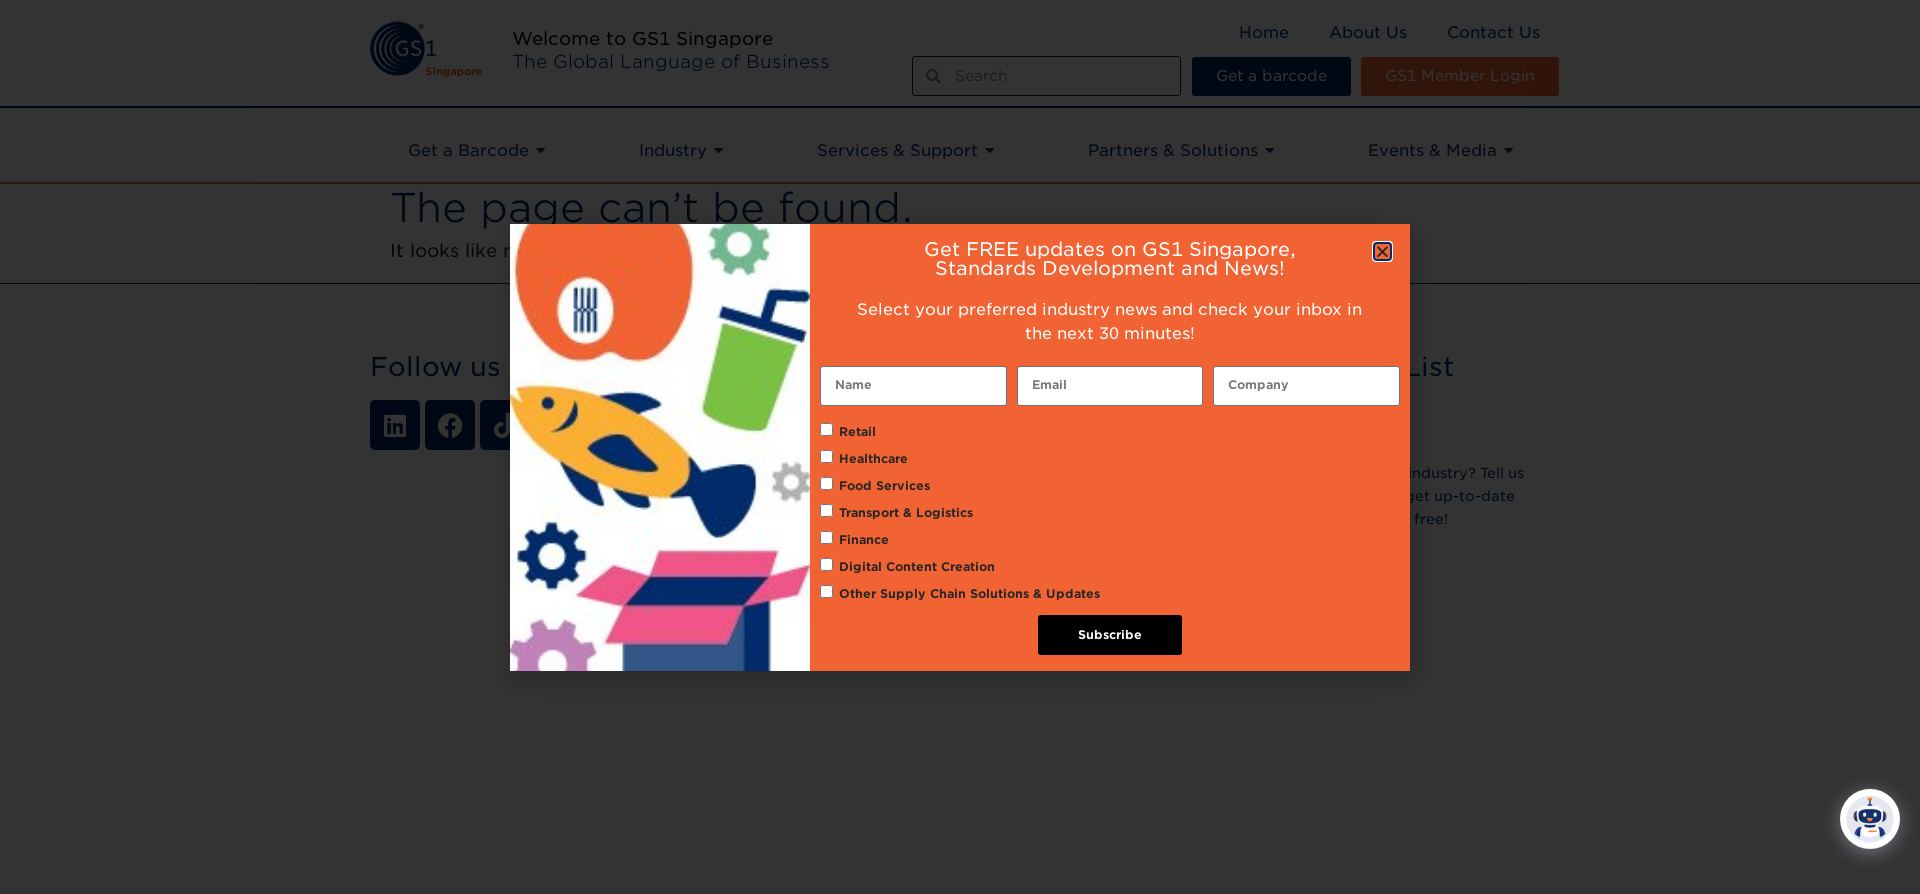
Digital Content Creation (917, 566)
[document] (960, 447)
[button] (1382, 251)
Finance (864, 539)
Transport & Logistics (906, 512)
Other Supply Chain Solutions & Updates (969, 593)
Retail (857, 431)
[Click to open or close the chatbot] (1870, 808)
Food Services (884, 485)
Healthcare (873, 458)
